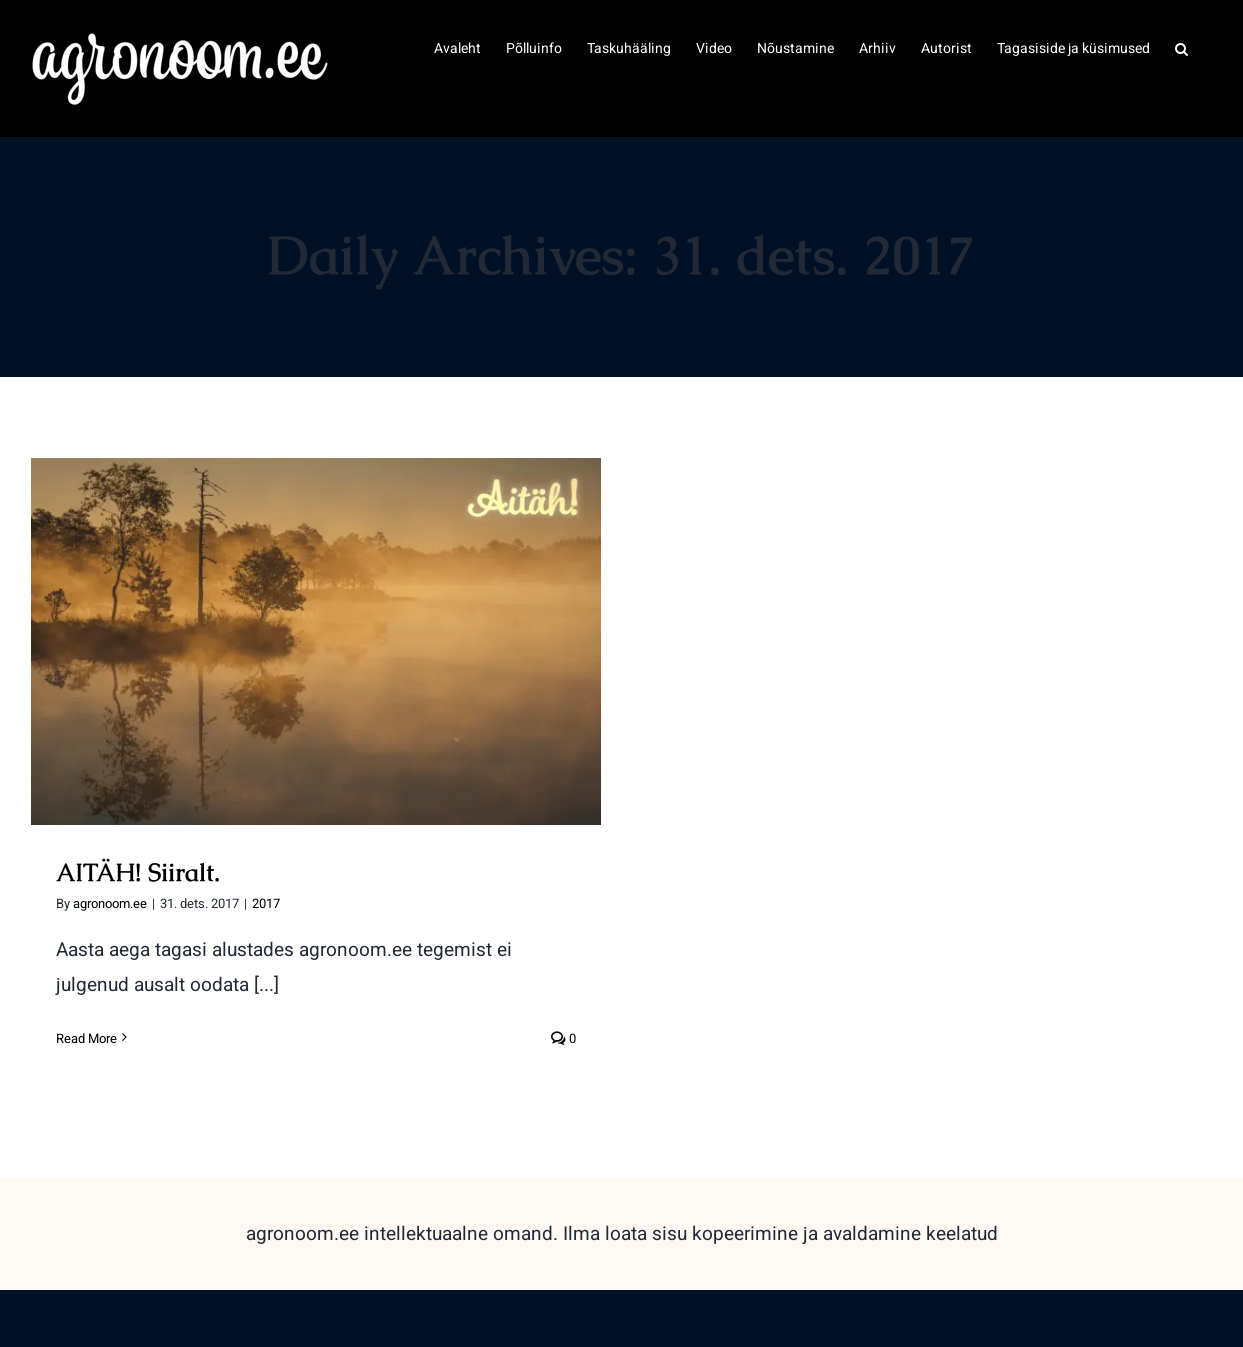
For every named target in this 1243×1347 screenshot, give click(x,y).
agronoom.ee (110, 903)
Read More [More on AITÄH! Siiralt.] (86, 1038)
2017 (266, 903)
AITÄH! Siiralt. (138, 872)
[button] (1181, 47)
